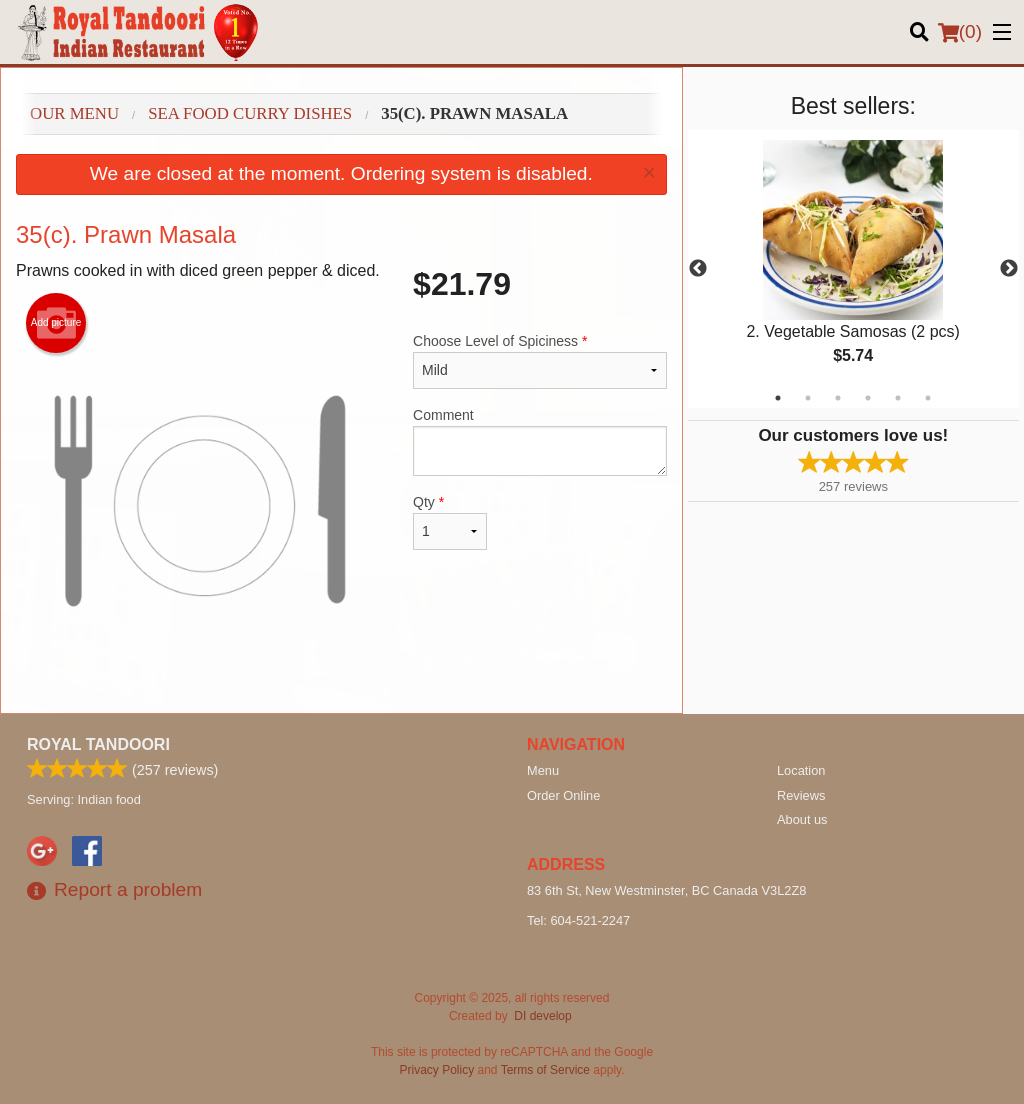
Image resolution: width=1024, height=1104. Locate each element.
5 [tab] (898, 398)
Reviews (801, 795)
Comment (540, 441)
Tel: (578, 920)
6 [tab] (928, 398)
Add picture (56, 323)
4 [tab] (868, 398)
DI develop (542, 1016)
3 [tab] (838, 398)
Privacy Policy (437, 1070)
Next (1009, 269)
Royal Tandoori (98, 744)
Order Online (563, 795)
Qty (450, 522)
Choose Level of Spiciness (540, 361)
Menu (543, 770)
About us (802, 819)
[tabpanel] (853, 269)
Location (801, 770)
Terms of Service (545, 1070)
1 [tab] (778, 398)
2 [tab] (808, 398)
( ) (960, 32)
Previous (698, 269)
